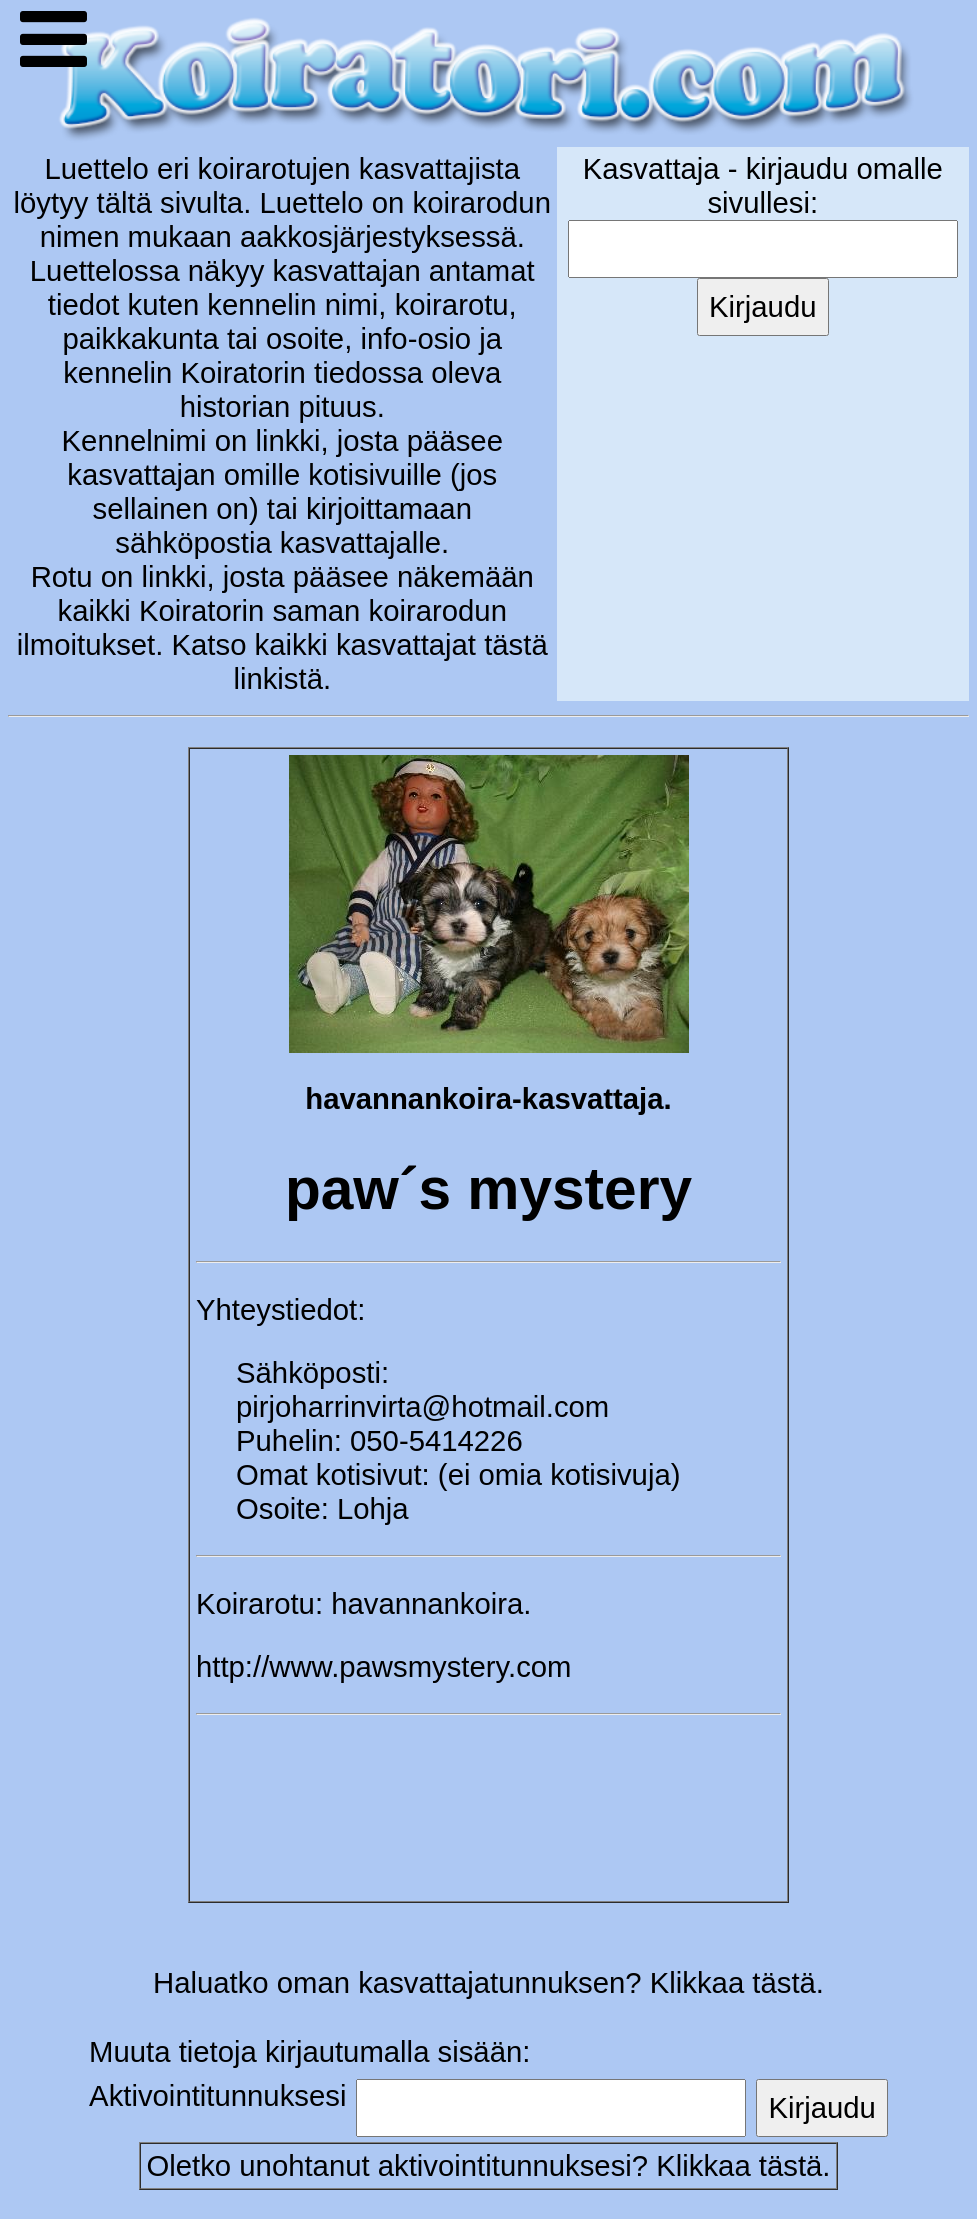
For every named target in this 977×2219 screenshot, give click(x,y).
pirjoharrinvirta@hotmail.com (422, 1406)
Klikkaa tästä (739, 2165)
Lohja (373, 1508)
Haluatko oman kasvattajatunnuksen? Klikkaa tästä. (488, 1982)
